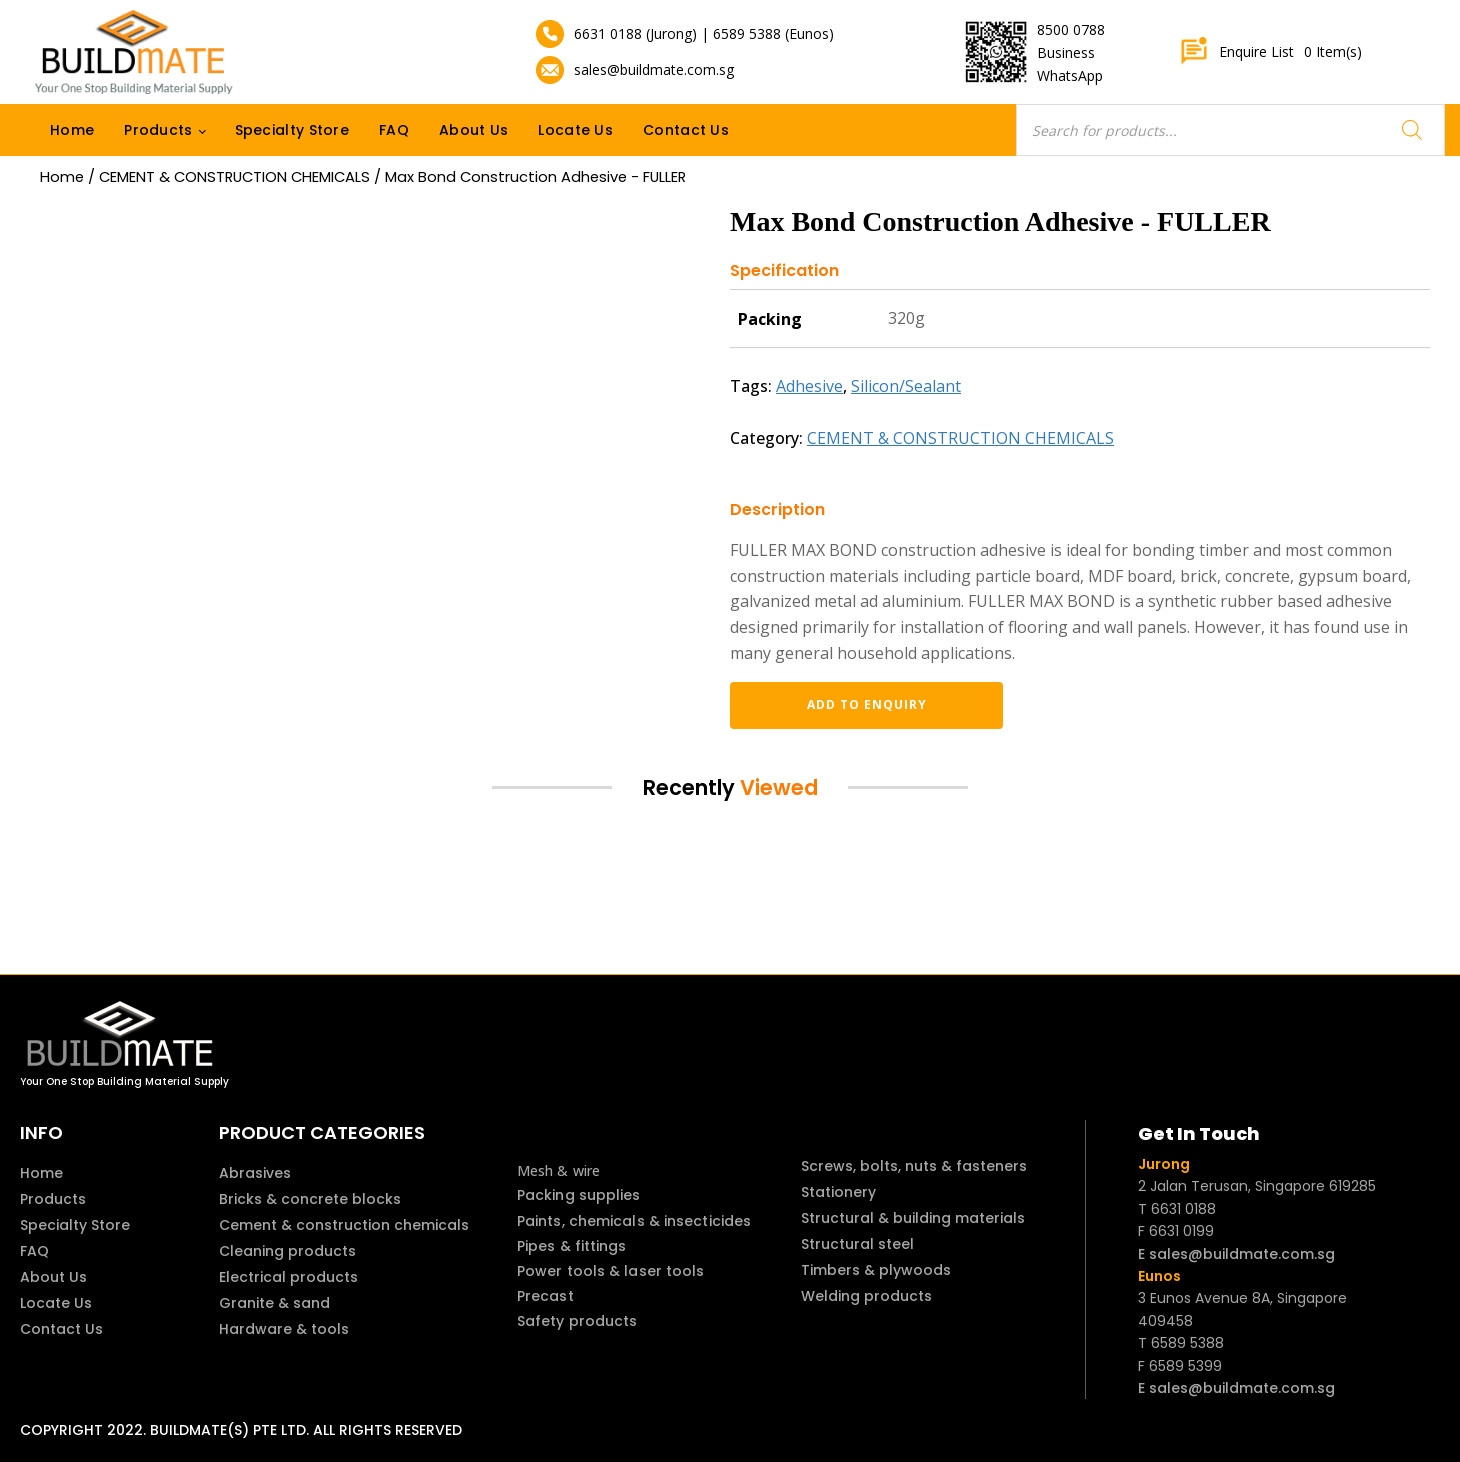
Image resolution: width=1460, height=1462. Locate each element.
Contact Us (686, 130)
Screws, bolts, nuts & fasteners (914, 1166)
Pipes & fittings (572, 1246)
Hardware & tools (284, 1329)
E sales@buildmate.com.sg (1236, 1254)
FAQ (394, 130)
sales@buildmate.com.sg (654, 69)
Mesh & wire (558, 1170)
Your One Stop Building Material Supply (124, 1081)
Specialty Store (292, 130)
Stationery (838, 1192)
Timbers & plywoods (876, 1270)
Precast (545, 1296)
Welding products (866, 1296)
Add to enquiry (835, 704)
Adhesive (809, 386)
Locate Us (575, 130)
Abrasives (255, 1173)
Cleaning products (287, 1251)
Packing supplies (579, 1195)
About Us (473, 130)
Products (158, 130)
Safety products (577, 1321)
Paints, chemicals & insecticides (634, 1221)
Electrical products (288, 1277)
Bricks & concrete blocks (310, 1199)
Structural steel (857, 1244)
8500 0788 (1071, 29)
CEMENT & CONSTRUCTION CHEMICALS (234, 177)
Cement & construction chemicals (344, 1225)
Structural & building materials (913, 1218)
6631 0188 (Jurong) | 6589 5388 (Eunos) (704, 33)
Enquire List (1270, 52)
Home (72, 130)
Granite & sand (274, 1303)
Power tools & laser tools (611, 1271)
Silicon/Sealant (906, 386)
